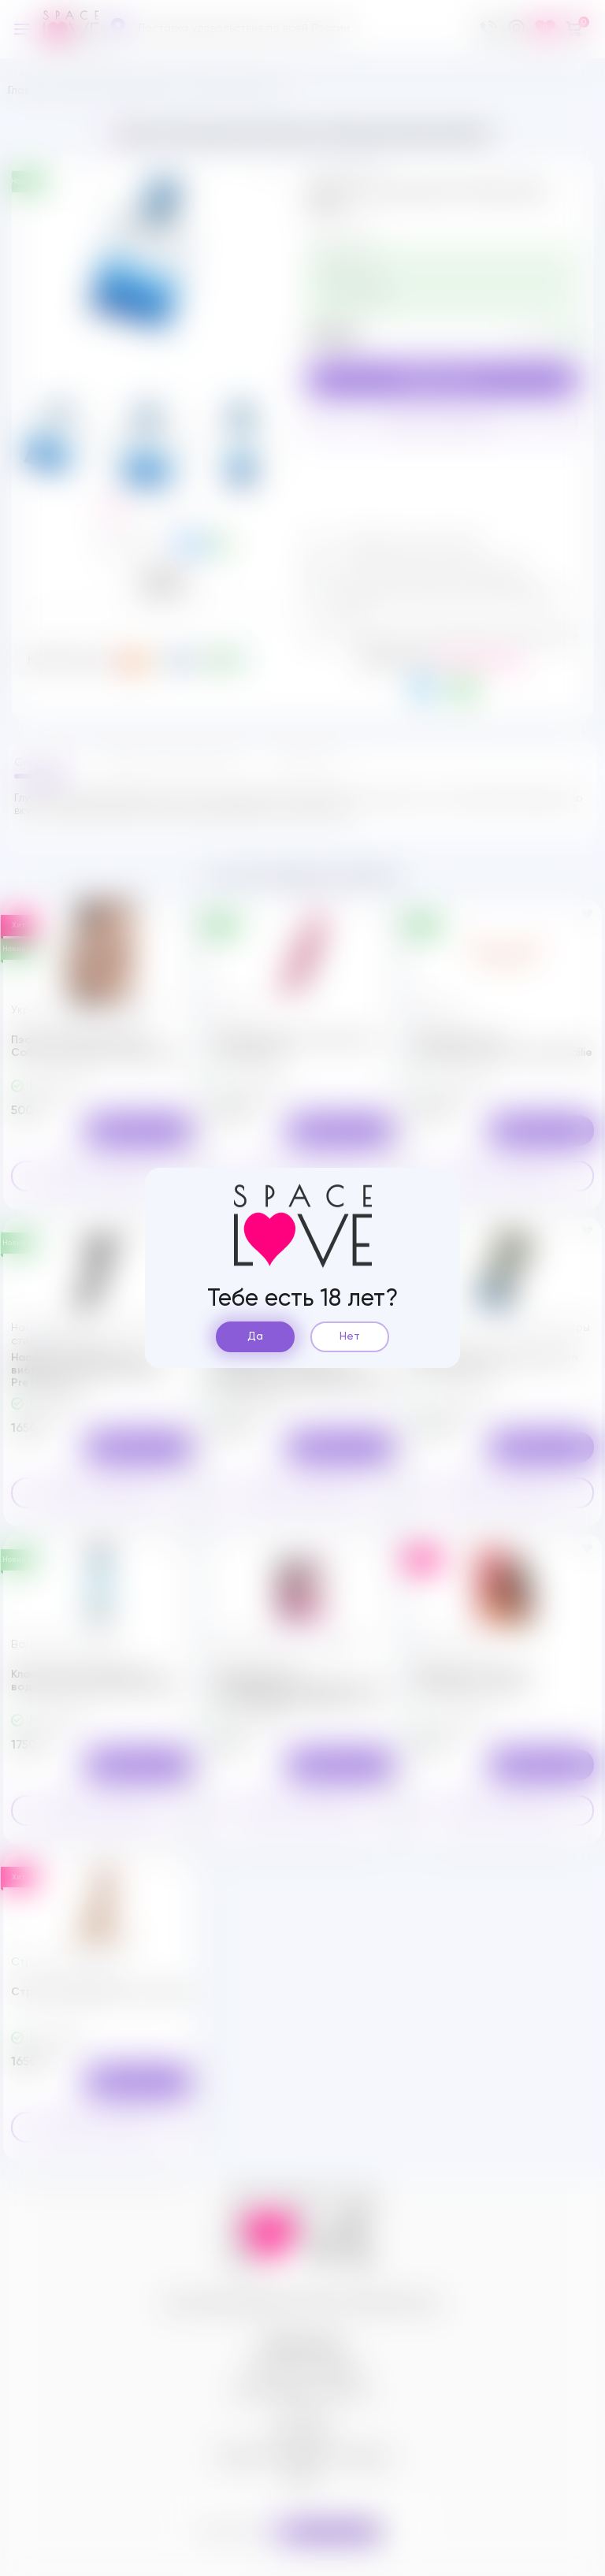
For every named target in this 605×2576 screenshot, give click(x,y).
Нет (350, 1336)
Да (255, 1336)
